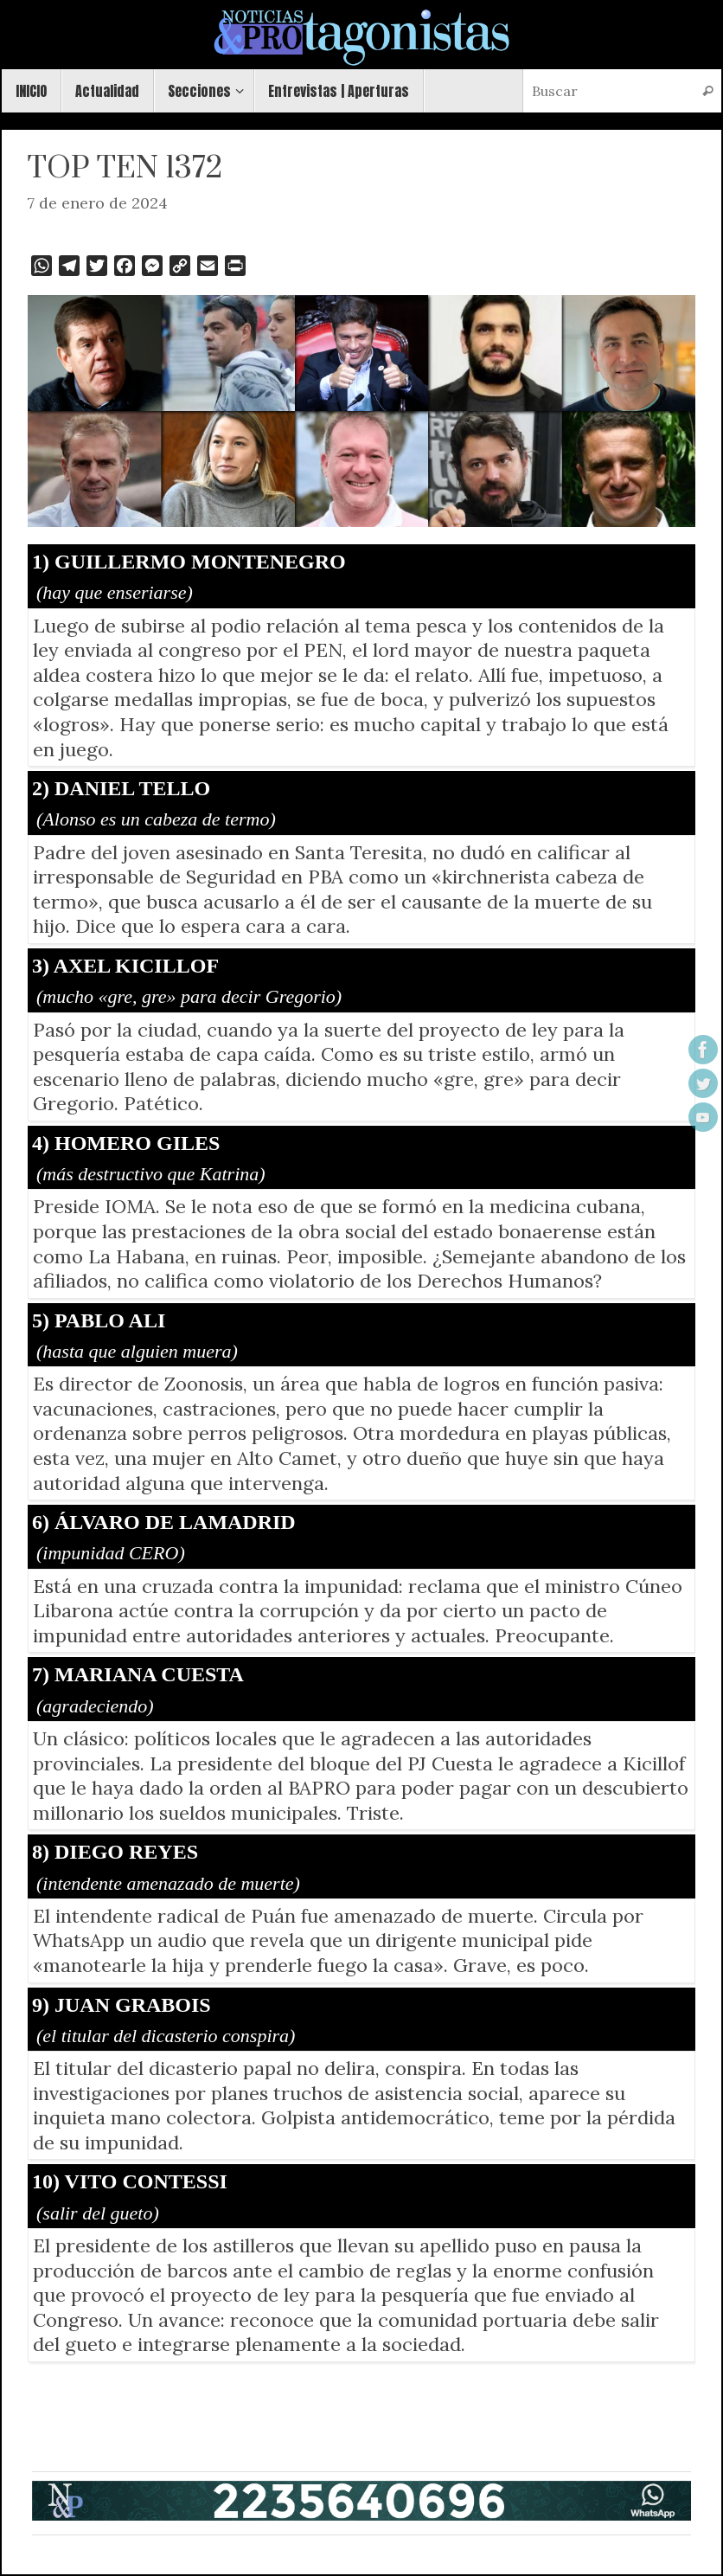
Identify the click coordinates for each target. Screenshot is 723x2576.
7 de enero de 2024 (98, 203)
